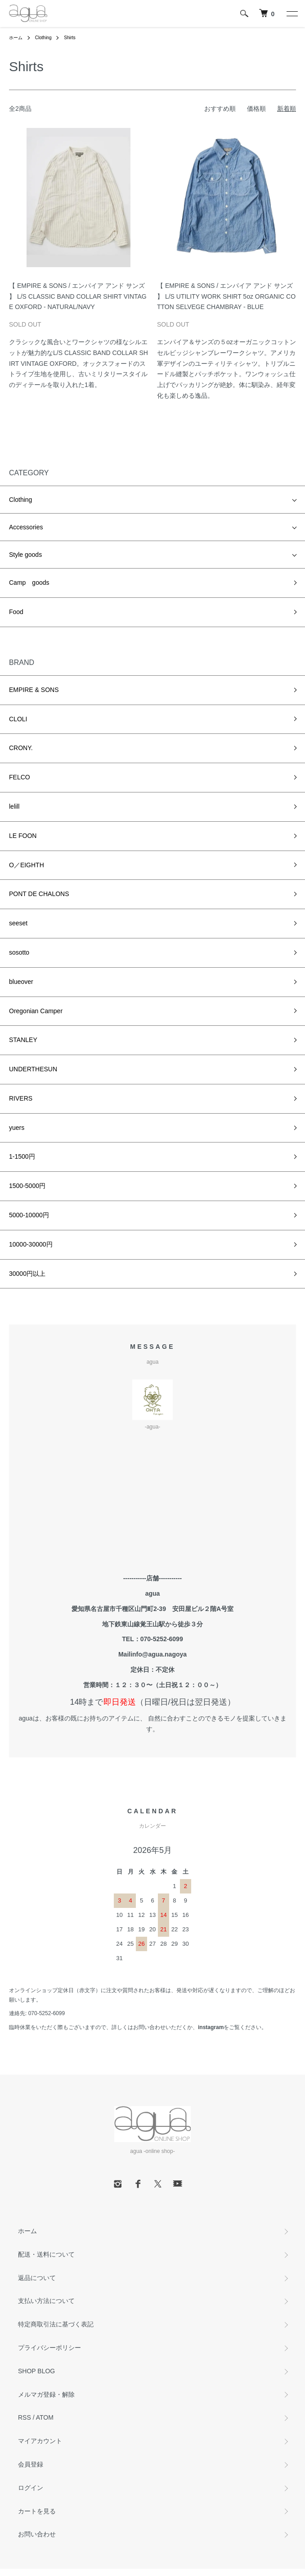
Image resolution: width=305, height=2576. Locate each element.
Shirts (70, 37)
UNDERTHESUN (33, 1069)
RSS (24, 2417)
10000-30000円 (31, 1244)
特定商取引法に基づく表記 (56, 2324)
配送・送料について (46, 2254)
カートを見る (37, 2511)
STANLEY (23, 1039)
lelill (14, 806)
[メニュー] (291, 13)
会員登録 (30, 2464)
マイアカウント (40, 2440)
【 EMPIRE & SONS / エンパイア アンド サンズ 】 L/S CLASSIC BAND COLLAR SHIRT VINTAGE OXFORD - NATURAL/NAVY (78, 296)
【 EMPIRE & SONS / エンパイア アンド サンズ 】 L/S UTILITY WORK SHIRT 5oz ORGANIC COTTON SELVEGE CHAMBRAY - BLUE (226, 296)
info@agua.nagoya (158, 1654)
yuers (16, 1127)
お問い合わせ (37, 2534)
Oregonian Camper (36, 1011)
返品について (37, 2277)
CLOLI (18, 719)
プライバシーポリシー (49, 2347)
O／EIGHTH (26, 865)
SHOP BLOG (36, 2371)
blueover (21, 981)
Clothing (43, 37)
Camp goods (29, 582)
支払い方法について (46, 2300)
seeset (18, 923)
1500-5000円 (27, 1185)
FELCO (19, 777)
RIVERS (20, 1098)
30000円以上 (27, 1273)
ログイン (30, 2487)
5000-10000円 (29, 1215)
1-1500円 (22, 1156)
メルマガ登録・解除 (46, 2394)
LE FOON (22, 835)
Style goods (25, 554)
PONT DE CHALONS (39, 893)
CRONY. (21, 747)
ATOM (45, 2417)
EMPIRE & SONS (33, 689)
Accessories (26, 527)
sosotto (19, 952)
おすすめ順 (220, 108)
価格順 (256, 108)
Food (16, 611)
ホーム (15, 37)
